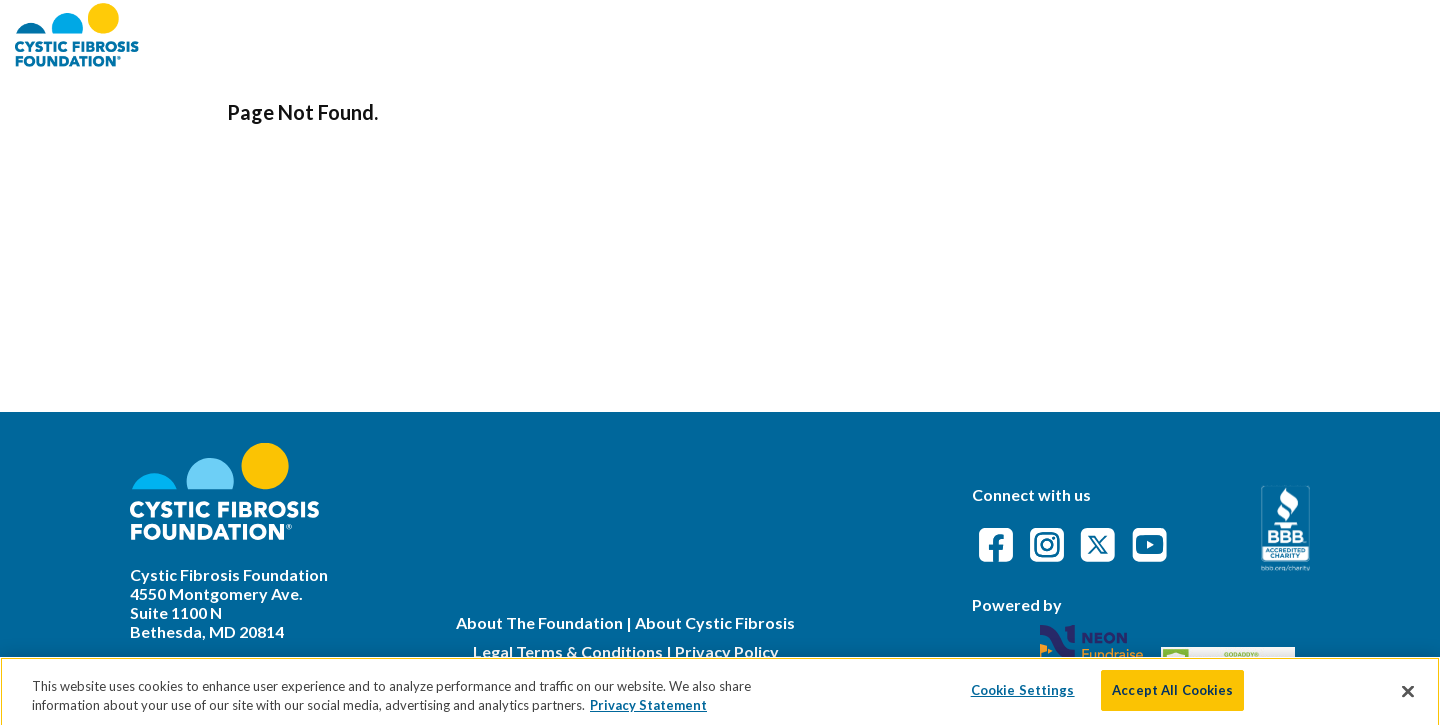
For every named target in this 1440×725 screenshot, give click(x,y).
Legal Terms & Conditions (568, 651)
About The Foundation (539, 622)
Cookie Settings (1023, 699)
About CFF (918, 34)
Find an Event (1047, 34)
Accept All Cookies (1172, 699)
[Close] (1408, 700)
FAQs (1151, 34)
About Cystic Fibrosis (715, 622)
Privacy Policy (727, 651)
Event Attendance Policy (1307, 34)
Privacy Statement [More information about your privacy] (648, 714)
